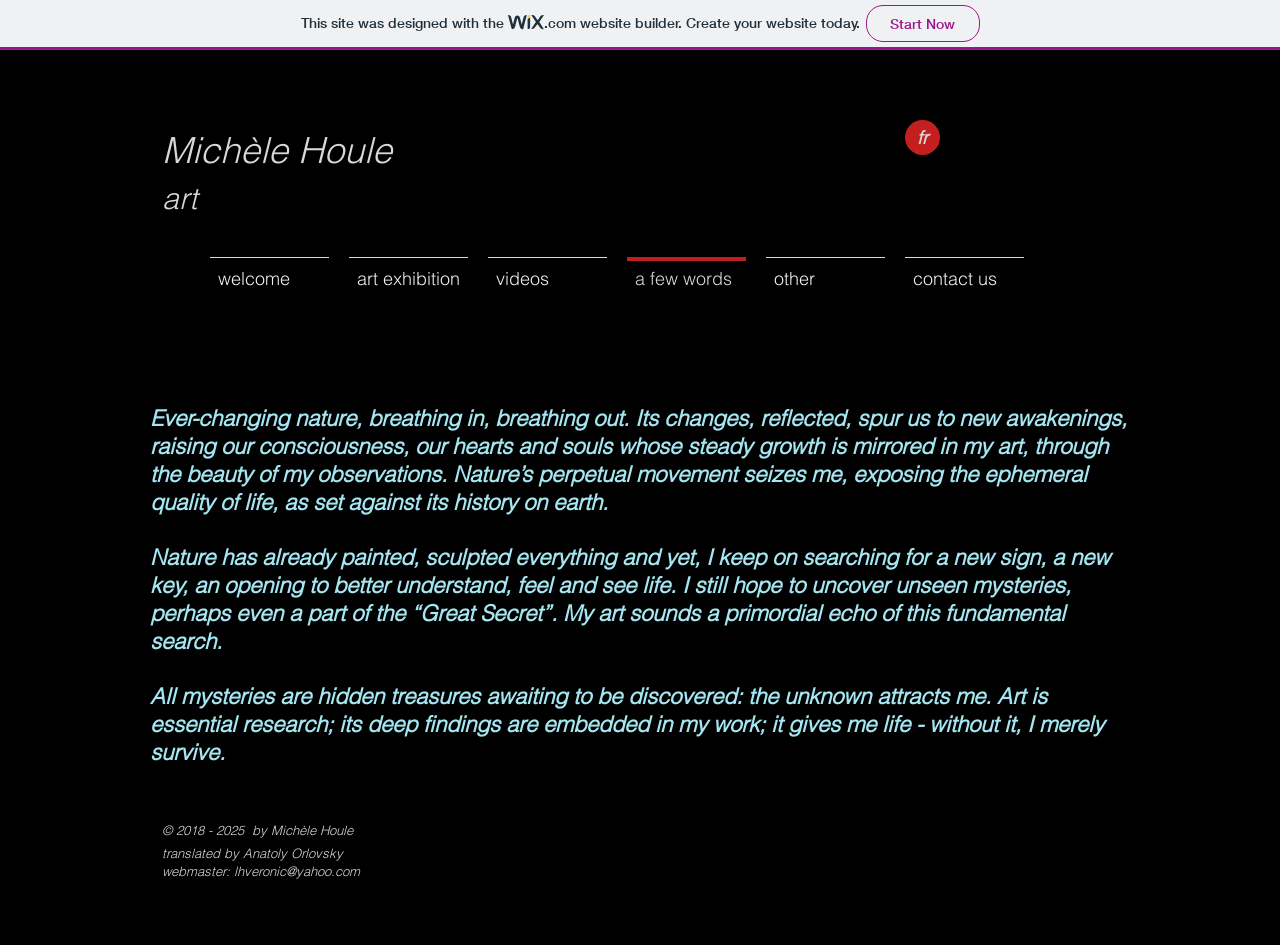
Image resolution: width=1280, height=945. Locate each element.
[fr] (922, 137)
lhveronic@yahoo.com (297, 871)
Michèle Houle (277, 150)
